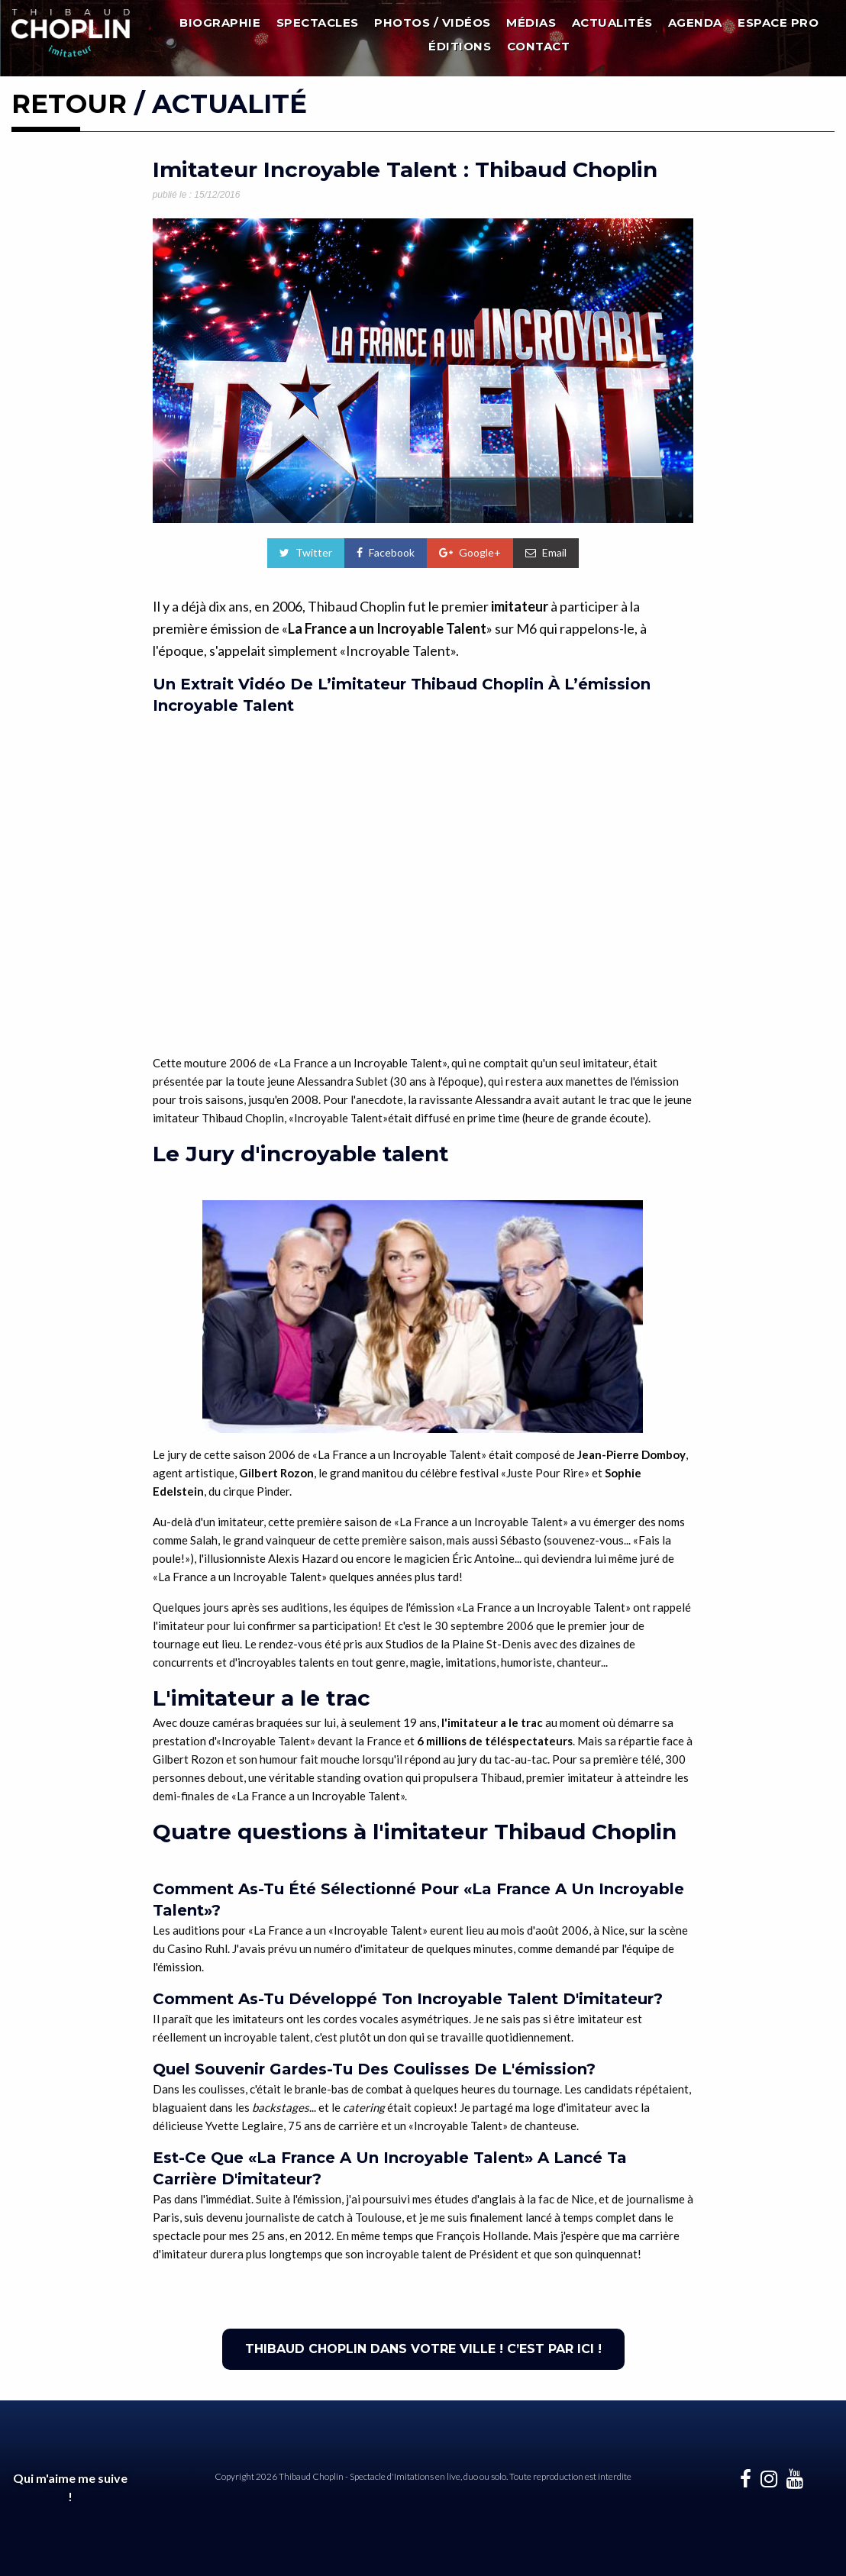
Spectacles (317, 22)
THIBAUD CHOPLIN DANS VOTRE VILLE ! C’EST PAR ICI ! (423, 2349)
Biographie (219, 22)
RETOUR (69, 104)
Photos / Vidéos (432, 22)
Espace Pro (778, 22)
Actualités (612, 22)
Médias (531, 22)
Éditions (459, 46)
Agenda (695, 22)
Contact (538, 46)
